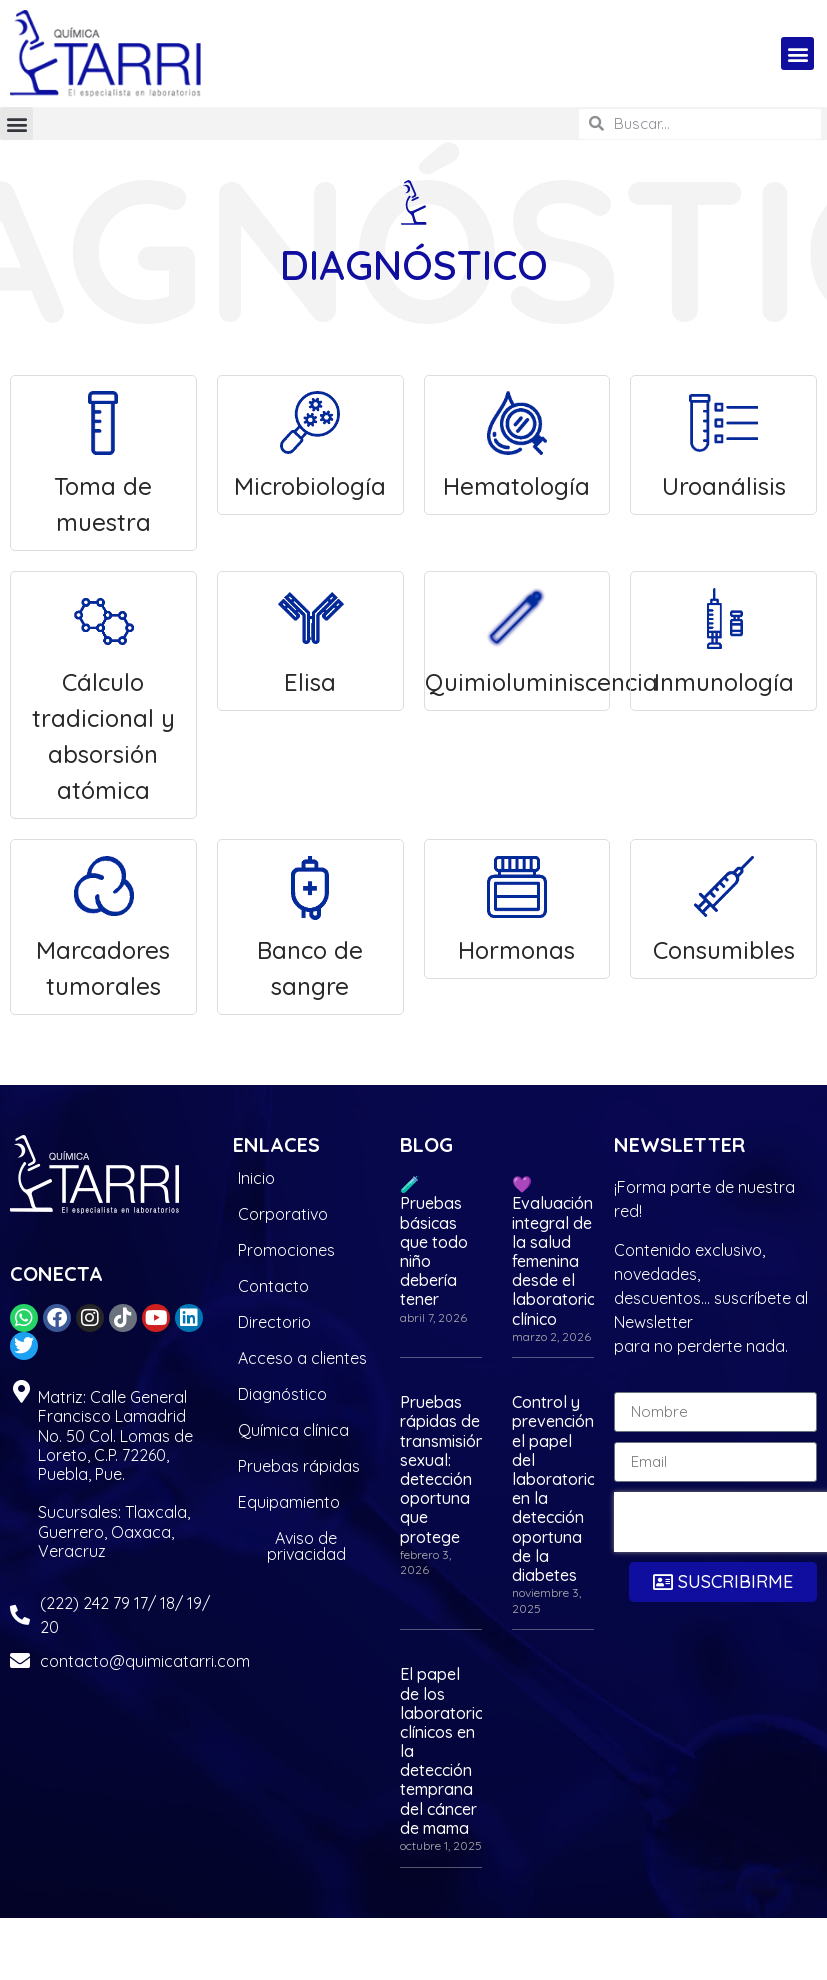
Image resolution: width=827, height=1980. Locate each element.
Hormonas (516, 907)
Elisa (310, 639)
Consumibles (724, 907)
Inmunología (724, 639)
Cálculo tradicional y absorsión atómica (103, 693)
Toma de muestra (103, 461)
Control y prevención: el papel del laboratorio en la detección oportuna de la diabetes (554, 1488)
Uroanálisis (724, 443)
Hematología (516, 443)
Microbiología (310, 443)
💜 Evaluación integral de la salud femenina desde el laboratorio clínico (554, 1251)
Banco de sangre (310, 925)
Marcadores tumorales (103, 925)
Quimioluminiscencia (518, 639)
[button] (797, 53)
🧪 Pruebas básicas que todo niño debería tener (434, 1241)
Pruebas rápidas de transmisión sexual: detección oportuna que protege (442, 1469)
